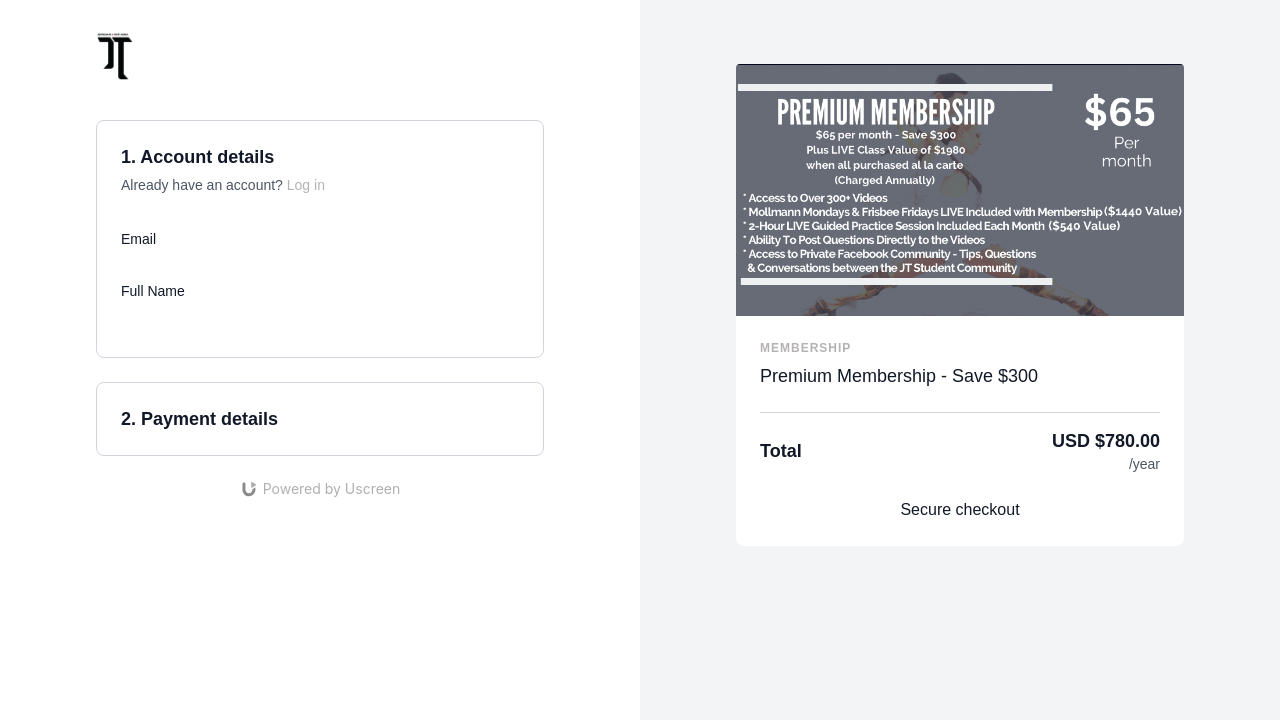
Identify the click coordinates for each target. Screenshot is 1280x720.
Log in (306, 185)
